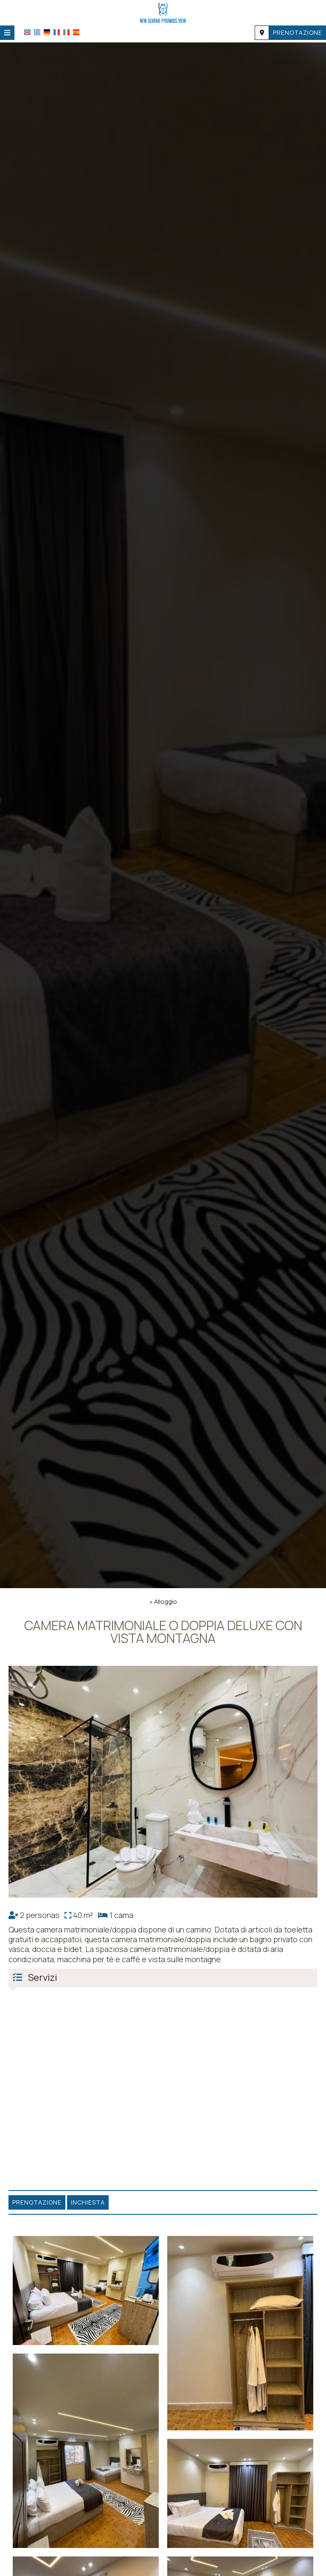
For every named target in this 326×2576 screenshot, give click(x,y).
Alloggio (165, 1601)
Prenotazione (297, 32)
